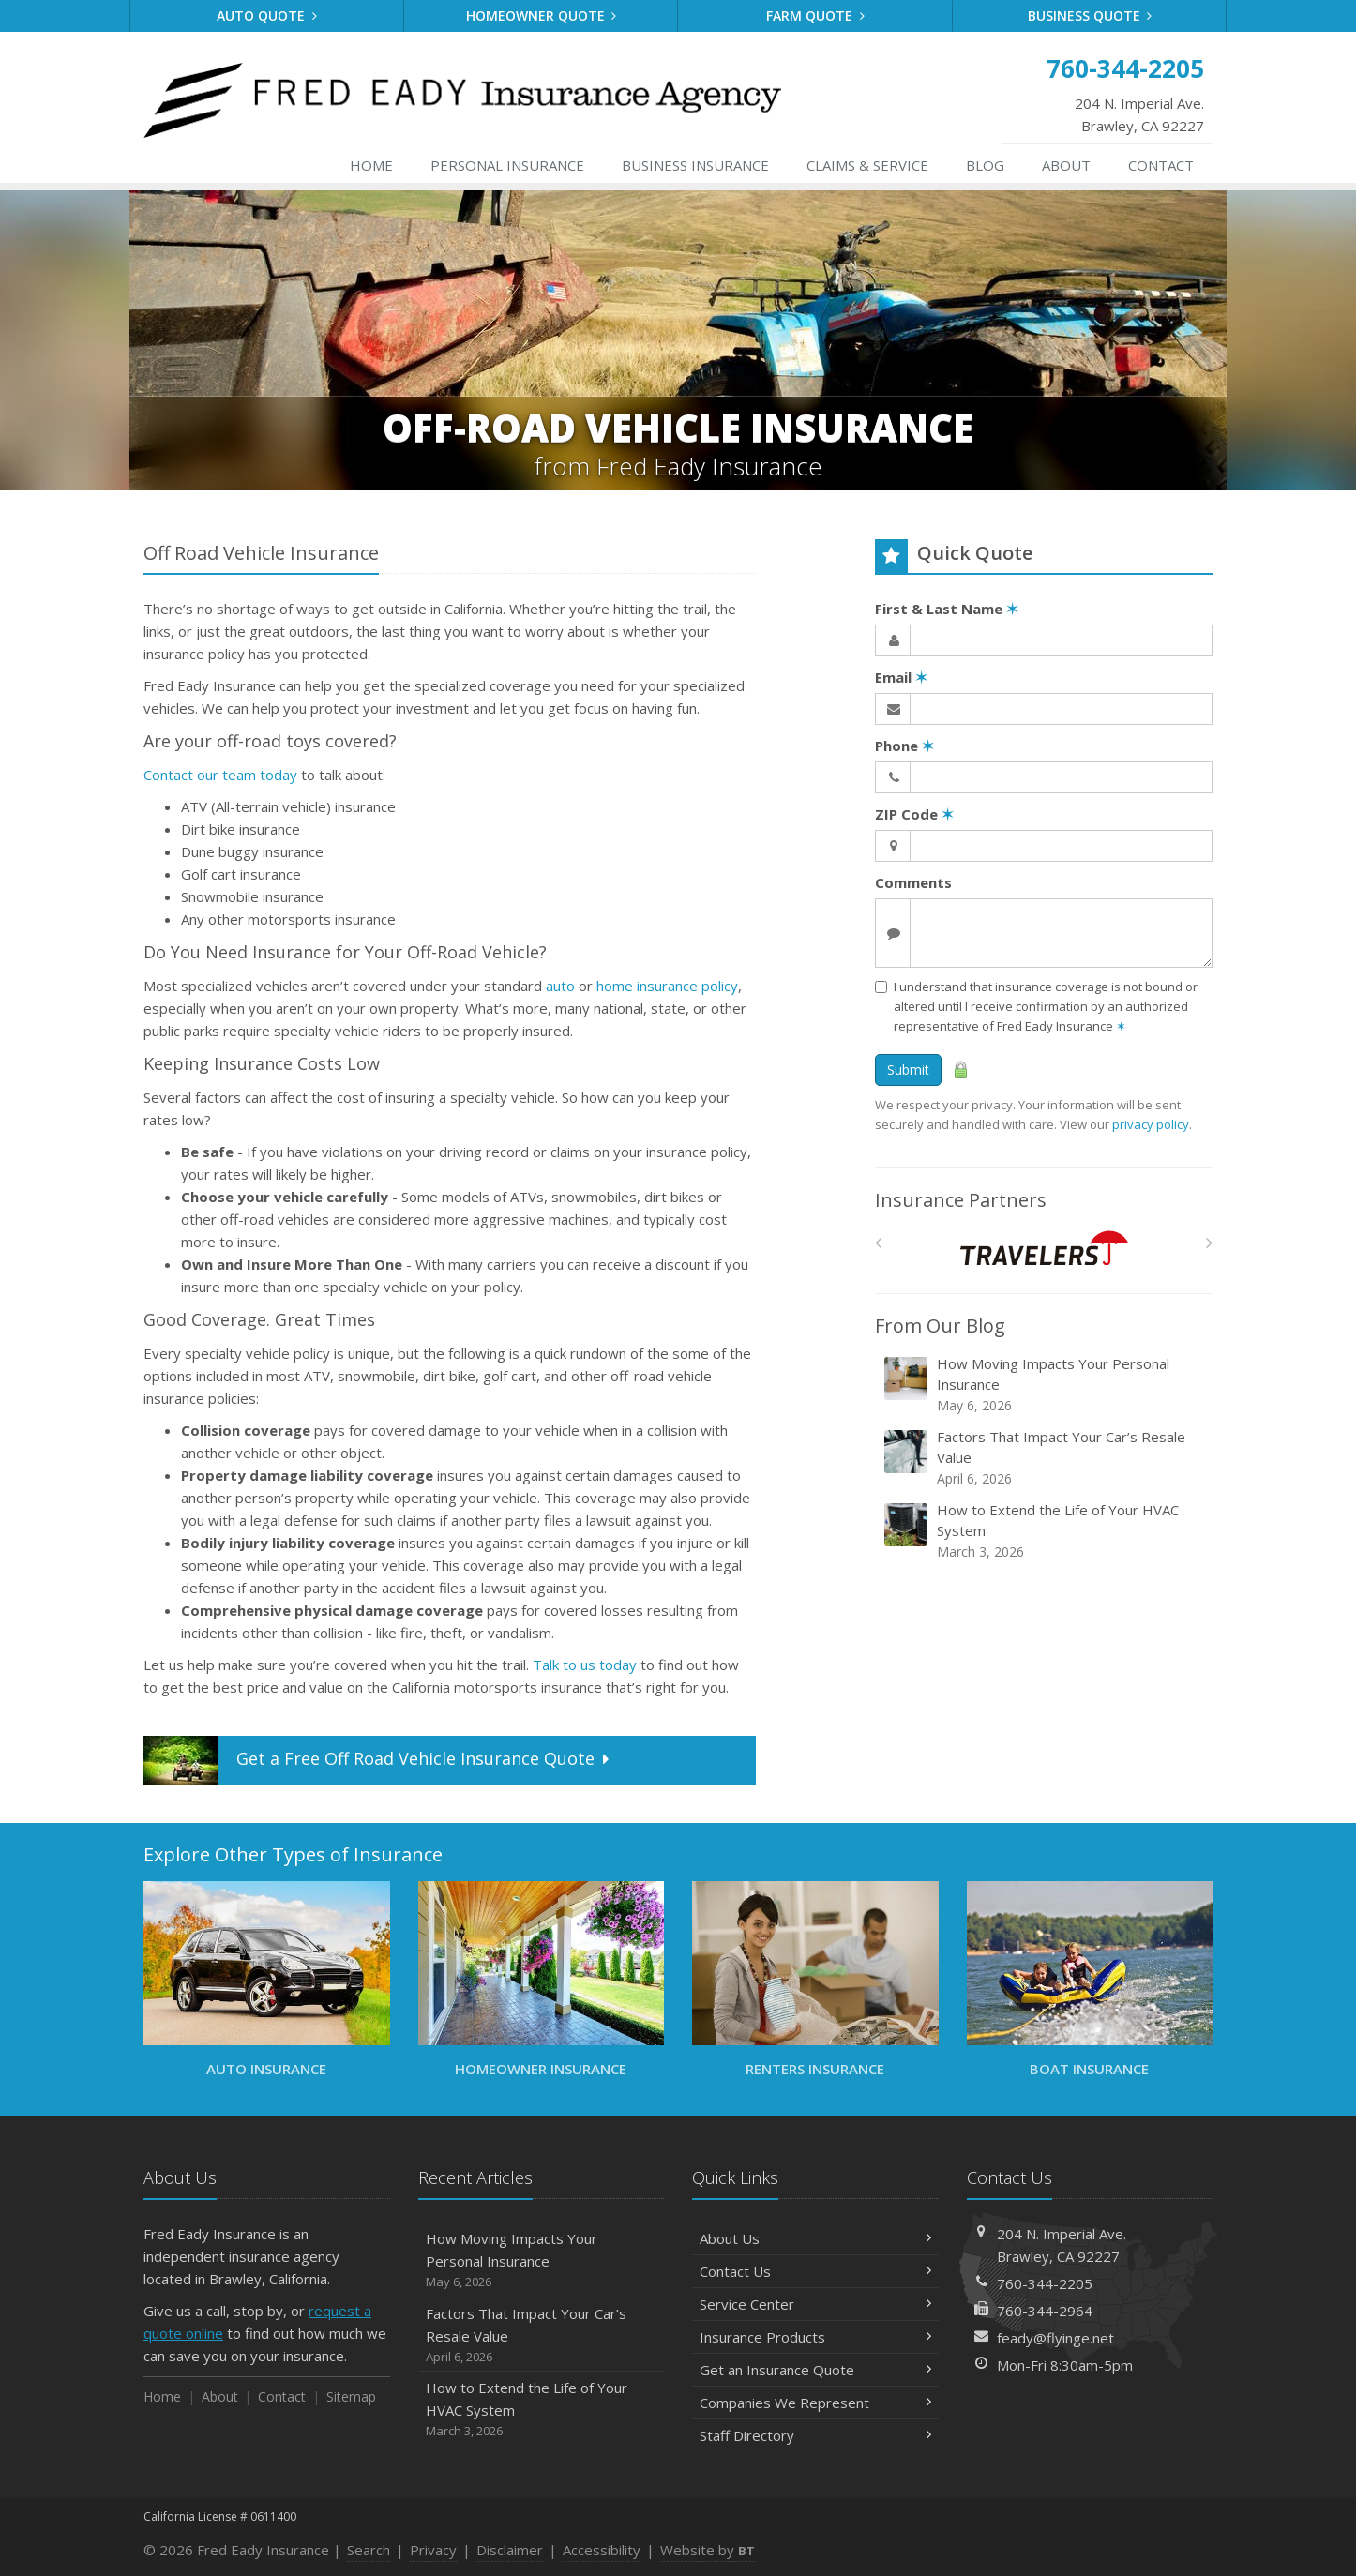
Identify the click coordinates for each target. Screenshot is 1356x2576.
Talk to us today (585, 1664)
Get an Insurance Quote (815, 2369)
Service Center (815, 2304)
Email (901, 677)
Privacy (433, 2549)
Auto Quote (267, 15)
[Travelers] (1044, 1247)
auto (560, 985)
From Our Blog (940, 1325)
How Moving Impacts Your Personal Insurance (1045, 1384)
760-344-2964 (1044, 2310)
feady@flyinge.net (1055, 2337)
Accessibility (601, 2549)
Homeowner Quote (541, 15)
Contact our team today (220, 774)
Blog (985, 165)
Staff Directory (815, 2435)
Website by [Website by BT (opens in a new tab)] (707, 2549)
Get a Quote (378, 1760)
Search (368, 2549)
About (1066, 165)
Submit (908, 1069)
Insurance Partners (961, 1200)
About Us (815, 2238)
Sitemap (351, 2396)
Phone (904, 745)
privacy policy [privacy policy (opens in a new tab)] (1150, 1124)
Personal (507, 165)
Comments (913, 882)
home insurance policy (667, 985)
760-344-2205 (1044, 2283)
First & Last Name (946, 608)
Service (867, 165)
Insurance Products (815, 2336)
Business (695, 165)
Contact (1161, 165)
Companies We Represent (815, 2402)
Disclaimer (509, 2549)
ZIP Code (914, 814)
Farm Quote (815, 15)
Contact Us (815, 2271)
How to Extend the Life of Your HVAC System (1045, 1530)
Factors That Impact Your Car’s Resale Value (1045, 1457)
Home (371, 165)
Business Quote (1090, 15)
